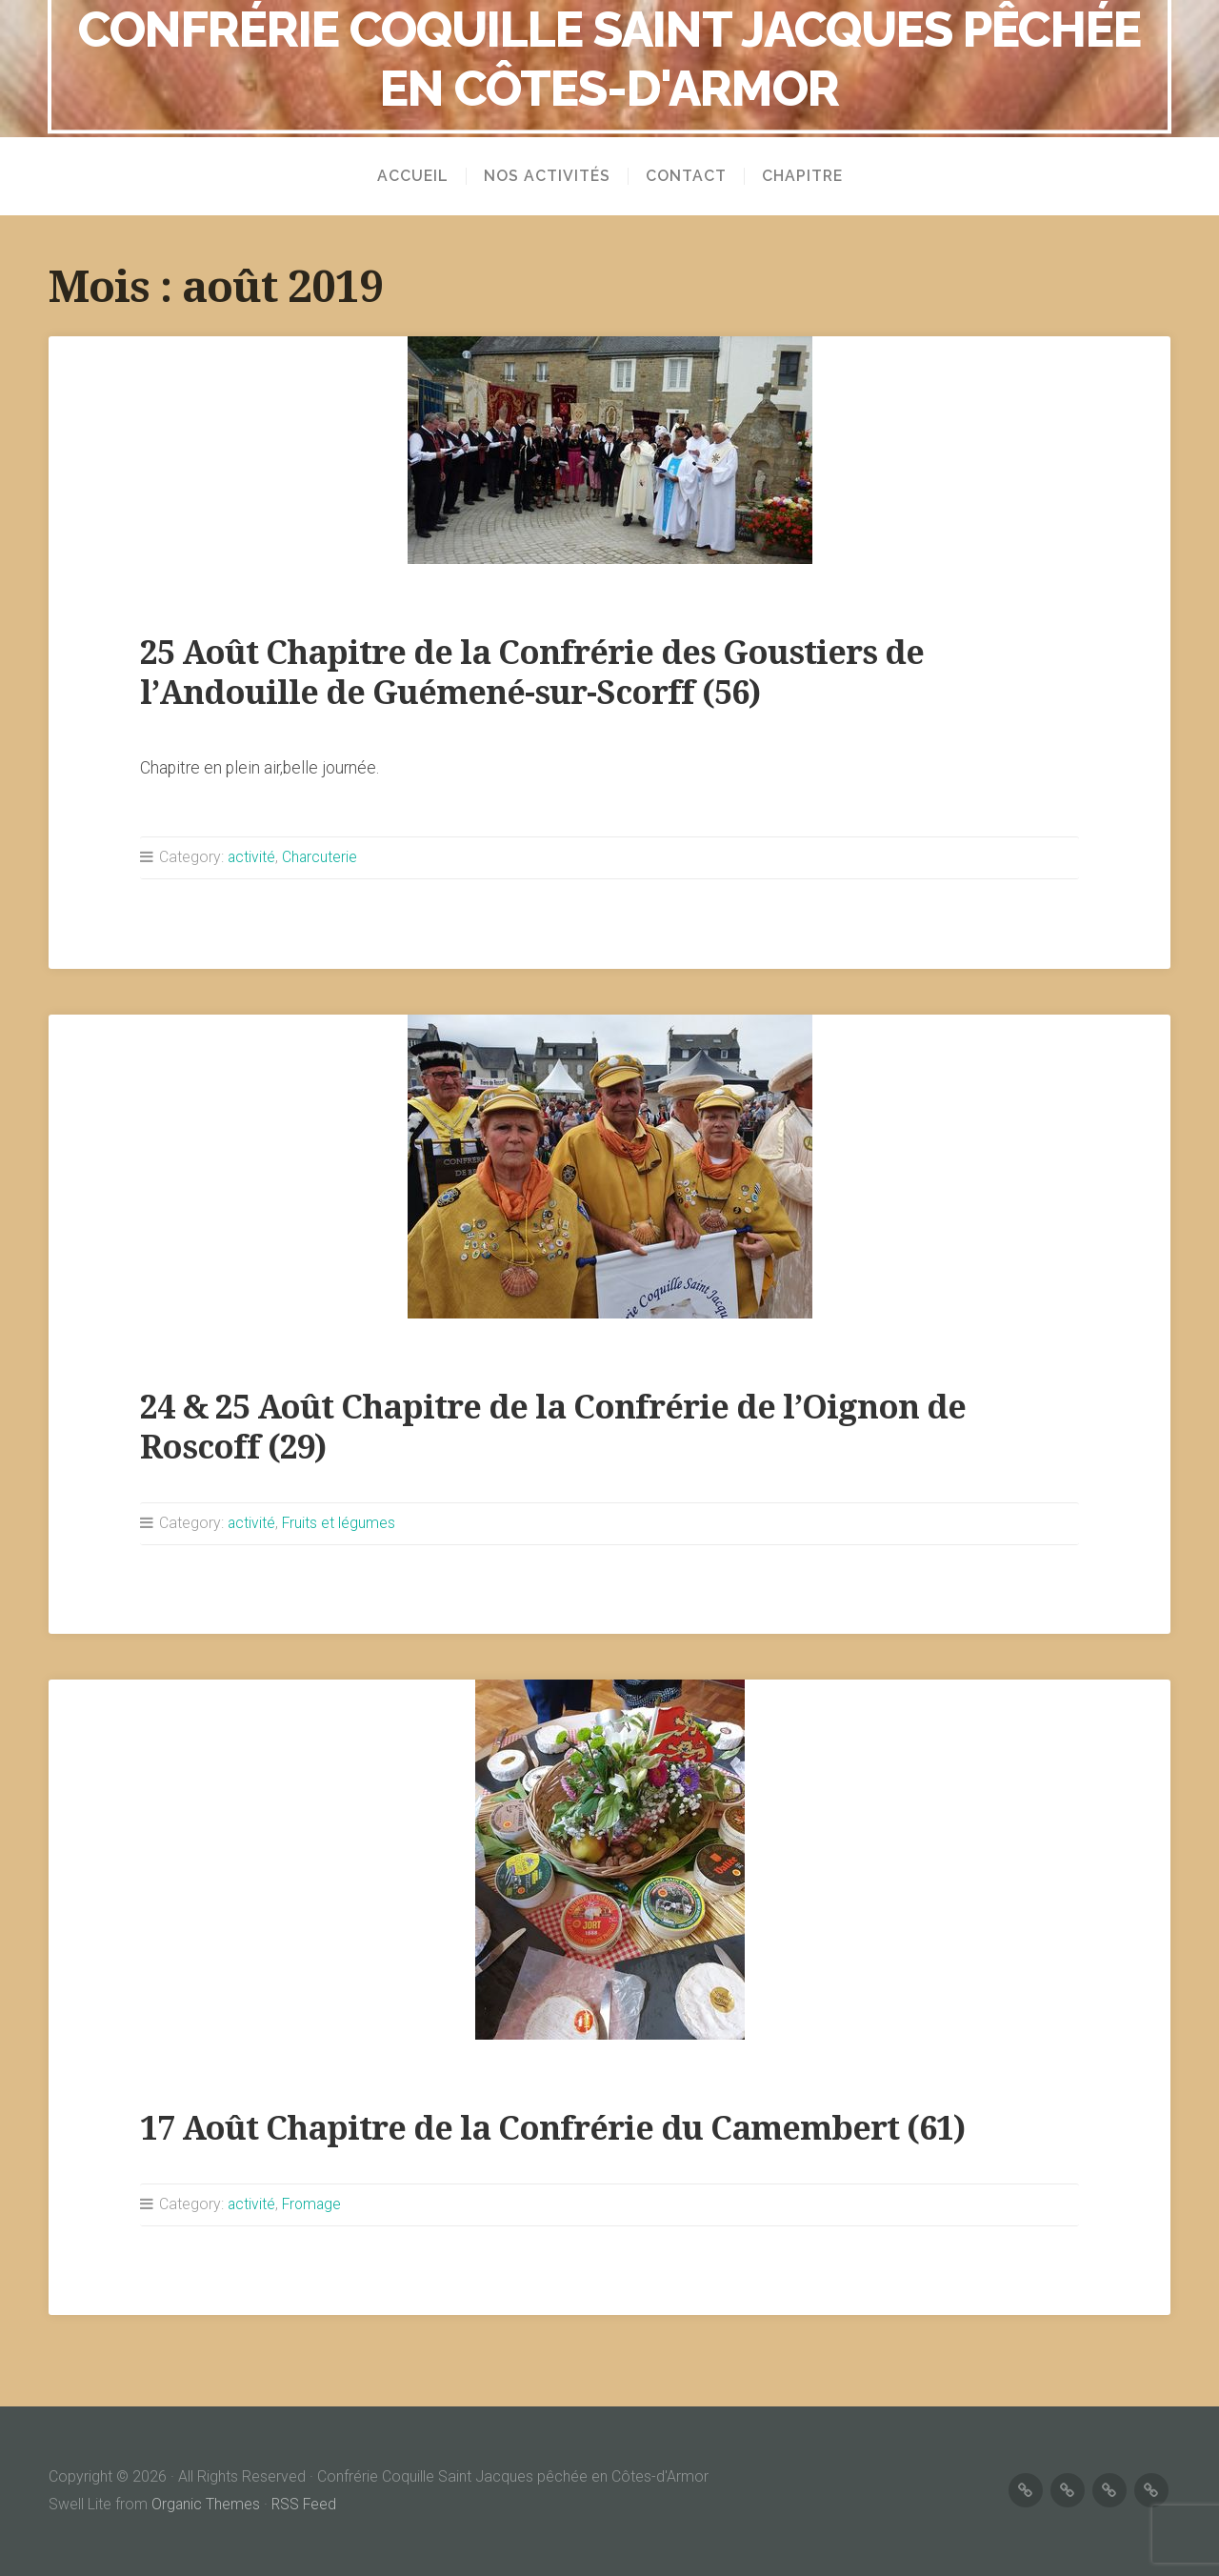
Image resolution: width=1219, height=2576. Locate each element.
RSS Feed (305, 2504)
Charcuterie (321, 857)
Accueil (413, 176)
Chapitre (802, 176)
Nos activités (547, 176)
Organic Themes (206, 2504)
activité (252, 857)
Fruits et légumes (340, 1523)
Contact (686, 176)
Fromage (314, 2204)
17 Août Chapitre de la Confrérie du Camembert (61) (562, 2127)
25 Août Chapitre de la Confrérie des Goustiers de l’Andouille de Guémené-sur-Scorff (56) (539, 672)
